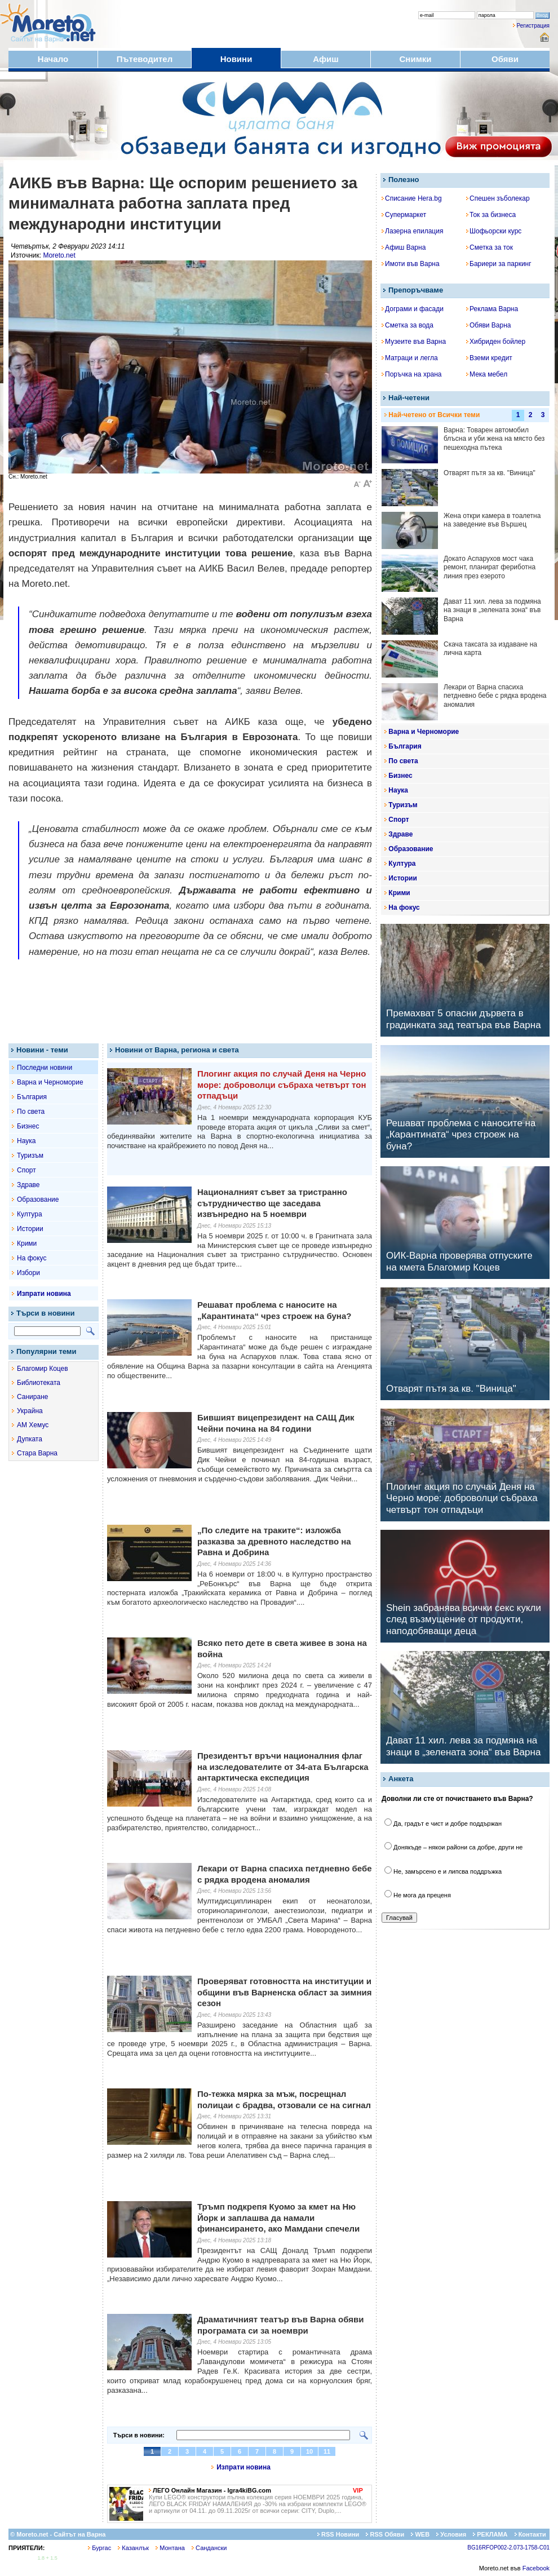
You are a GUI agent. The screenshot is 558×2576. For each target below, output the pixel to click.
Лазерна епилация (412, 231)
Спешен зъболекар (498, 198)
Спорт (26, 1170)
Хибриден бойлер (495, 342)
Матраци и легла (410, 358)
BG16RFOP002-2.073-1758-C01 (508, 2547)
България (32, 1097)
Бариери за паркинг (499, 264)
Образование (38, 1199)
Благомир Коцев (42, 1369)
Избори (28, 1273)
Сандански (209, 2547)
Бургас (99, 2547)
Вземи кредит (489, 358)
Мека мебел (486, 374)
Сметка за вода (407, 325)
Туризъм (30, 1155)
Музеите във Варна (414, 342)
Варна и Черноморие (50, 1082)
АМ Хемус (32, 1425)
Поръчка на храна (412, 374)
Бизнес (28, 1126)
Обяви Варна (488, 325)
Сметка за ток (489, 247)
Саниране (32, 1397)
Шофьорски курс (493, 231)
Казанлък (133, 2547)
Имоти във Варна (411, 264)
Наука (26, 1141)
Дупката (29, 1439)
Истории (30, 1229)
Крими (27, 1243)
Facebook (536, 2568)
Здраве (28, 1185)
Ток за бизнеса (491, 215)
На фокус (31, 1258)
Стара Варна (37, 1453)
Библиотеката (38, 1383)
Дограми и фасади (413, 309)
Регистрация (533, 26)
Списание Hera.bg (412, 198)
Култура (29, 1214)
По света (31, 1112)
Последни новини (44, 1068)
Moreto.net (59, 255)
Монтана (170, 2547)
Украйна (30, 1411)
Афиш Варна (404, 247)
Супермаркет (404, 215)
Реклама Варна (492, 309)
